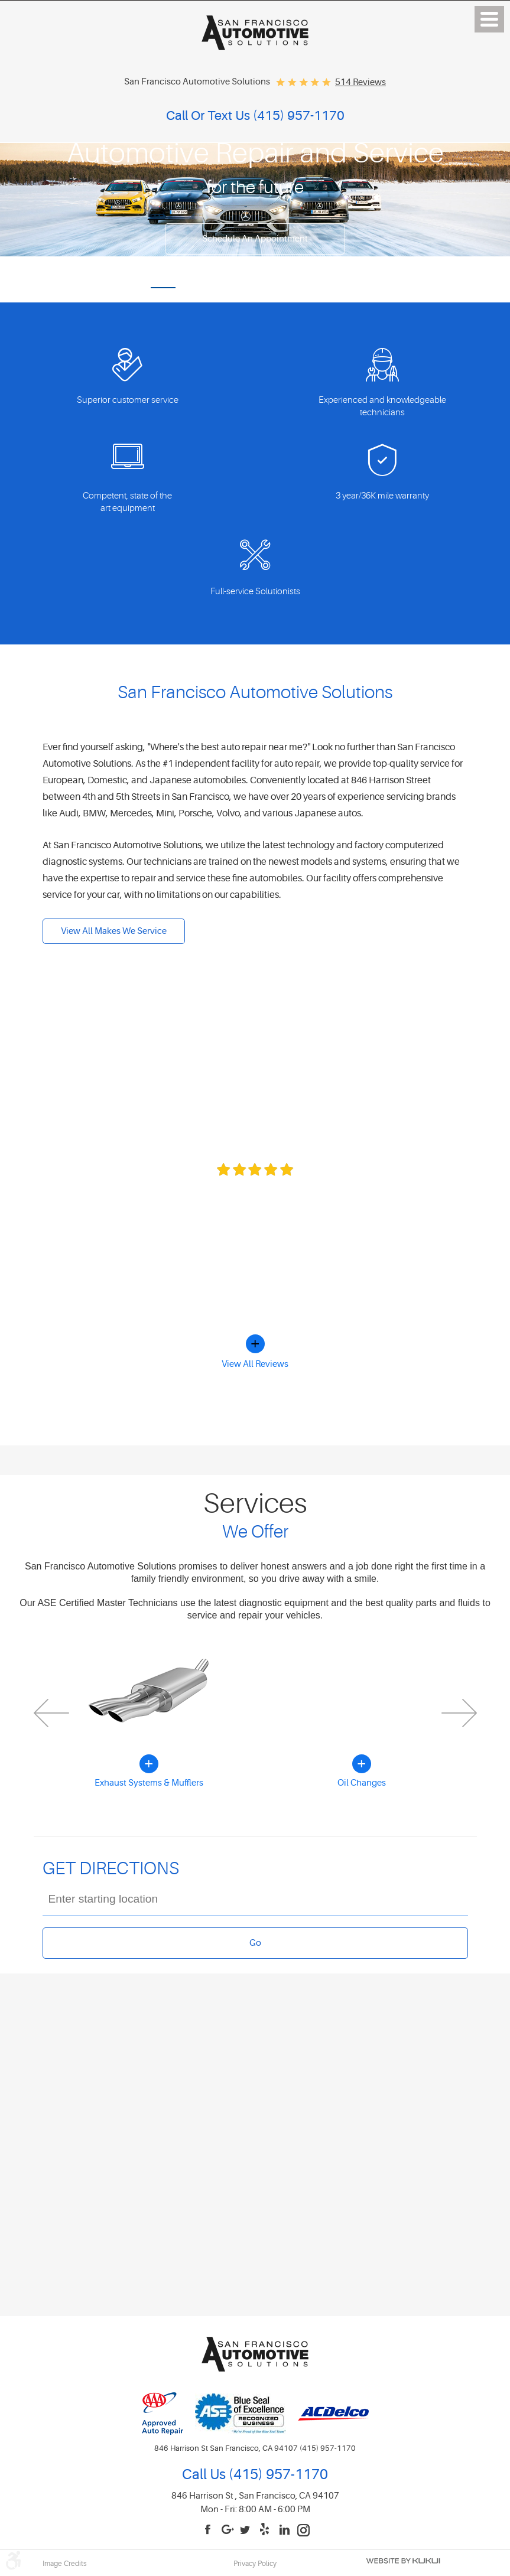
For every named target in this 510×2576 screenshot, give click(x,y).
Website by (403, 2561)
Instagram (303, 2530)
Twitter (247, 2530)
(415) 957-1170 (277, 2475)
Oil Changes (361, 1783)
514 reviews (360, 82)
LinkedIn (284, 2530)
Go (255, 1943)
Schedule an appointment (255, 239)
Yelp (265, 2530)
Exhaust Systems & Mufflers (149, 1783)
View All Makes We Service (114, 931)
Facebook (209, 2530)
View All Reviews (255, 1364)
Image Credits (65, 2563)
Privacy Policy (255, 2563)
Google (228, 2530)
